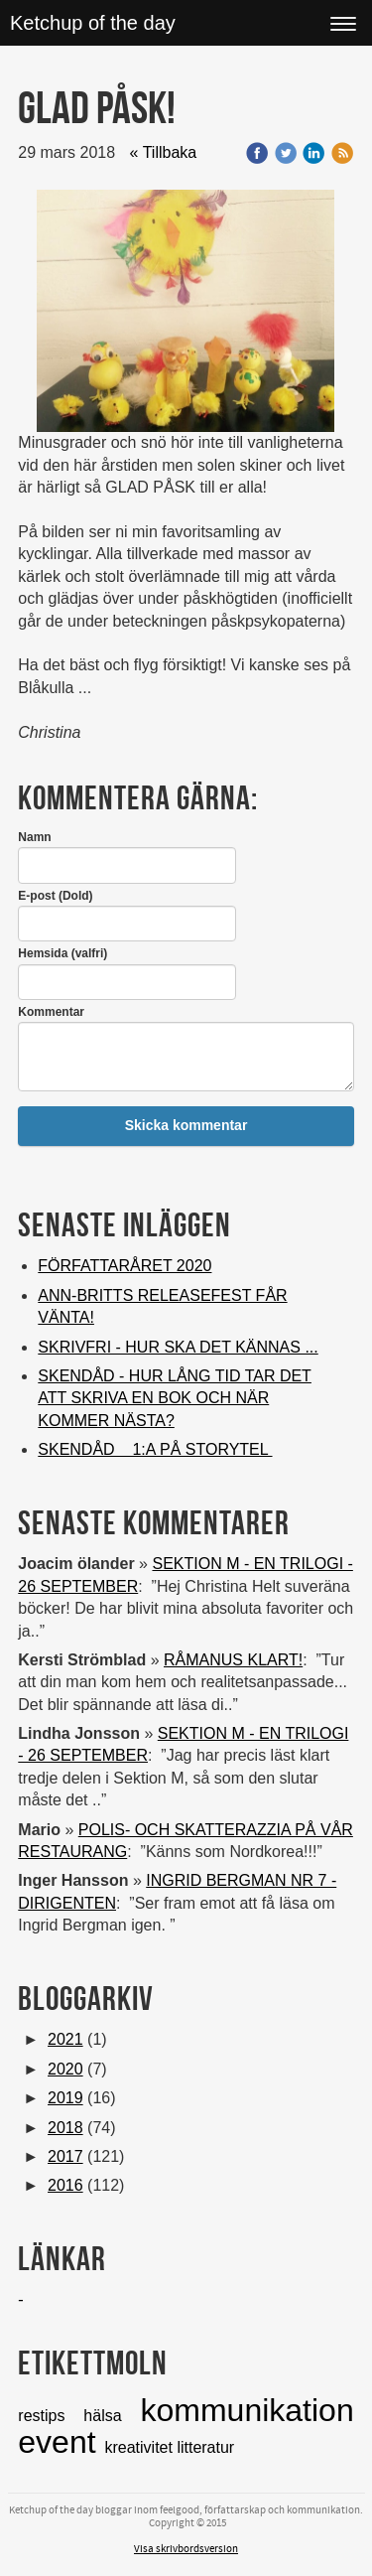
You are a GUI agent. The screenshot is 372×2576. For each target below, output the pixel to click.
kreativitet (140, 2447)
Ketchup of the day (93, 23)
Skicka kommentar (186, 1125)
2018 (65, 2127)
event (61, 2442)
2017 (65, 2156)
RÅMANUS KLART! (233, 1659)
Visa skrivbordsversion (186, 2549)
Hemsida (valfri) (62, 953)
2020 (65, 2069)
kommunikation (246, 2410)
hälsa (111, 2415)
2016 (65, 2185)
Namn (34, 837)
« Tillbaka (163, 152)
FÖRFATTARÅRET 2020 (124, 1265)
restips (50, 2415)
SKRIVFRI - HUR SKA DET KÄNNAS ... (177, 1347)
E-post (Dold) (55, 896)
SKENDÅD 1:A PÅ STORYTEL (155, 1449)
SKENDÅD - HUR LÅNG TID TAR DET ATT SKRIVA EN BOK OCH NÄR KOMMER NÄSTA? (174, 1398)
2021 (65, 2039)
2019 (65, 2097)
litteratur (205, 2447)
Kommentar (51, 1012)
